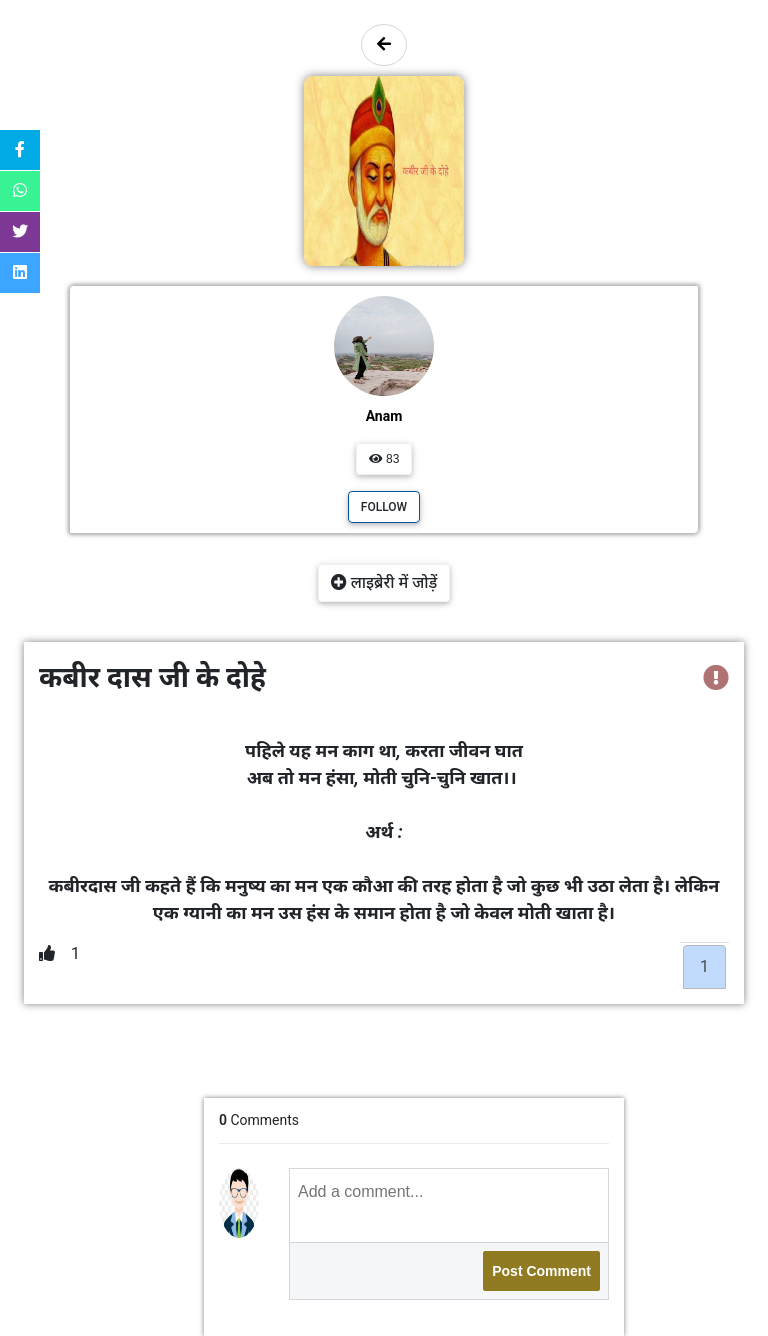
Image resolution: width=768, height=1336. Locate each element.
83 (384, 459)
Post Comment (541, 1271)
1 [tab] (704, 966)
